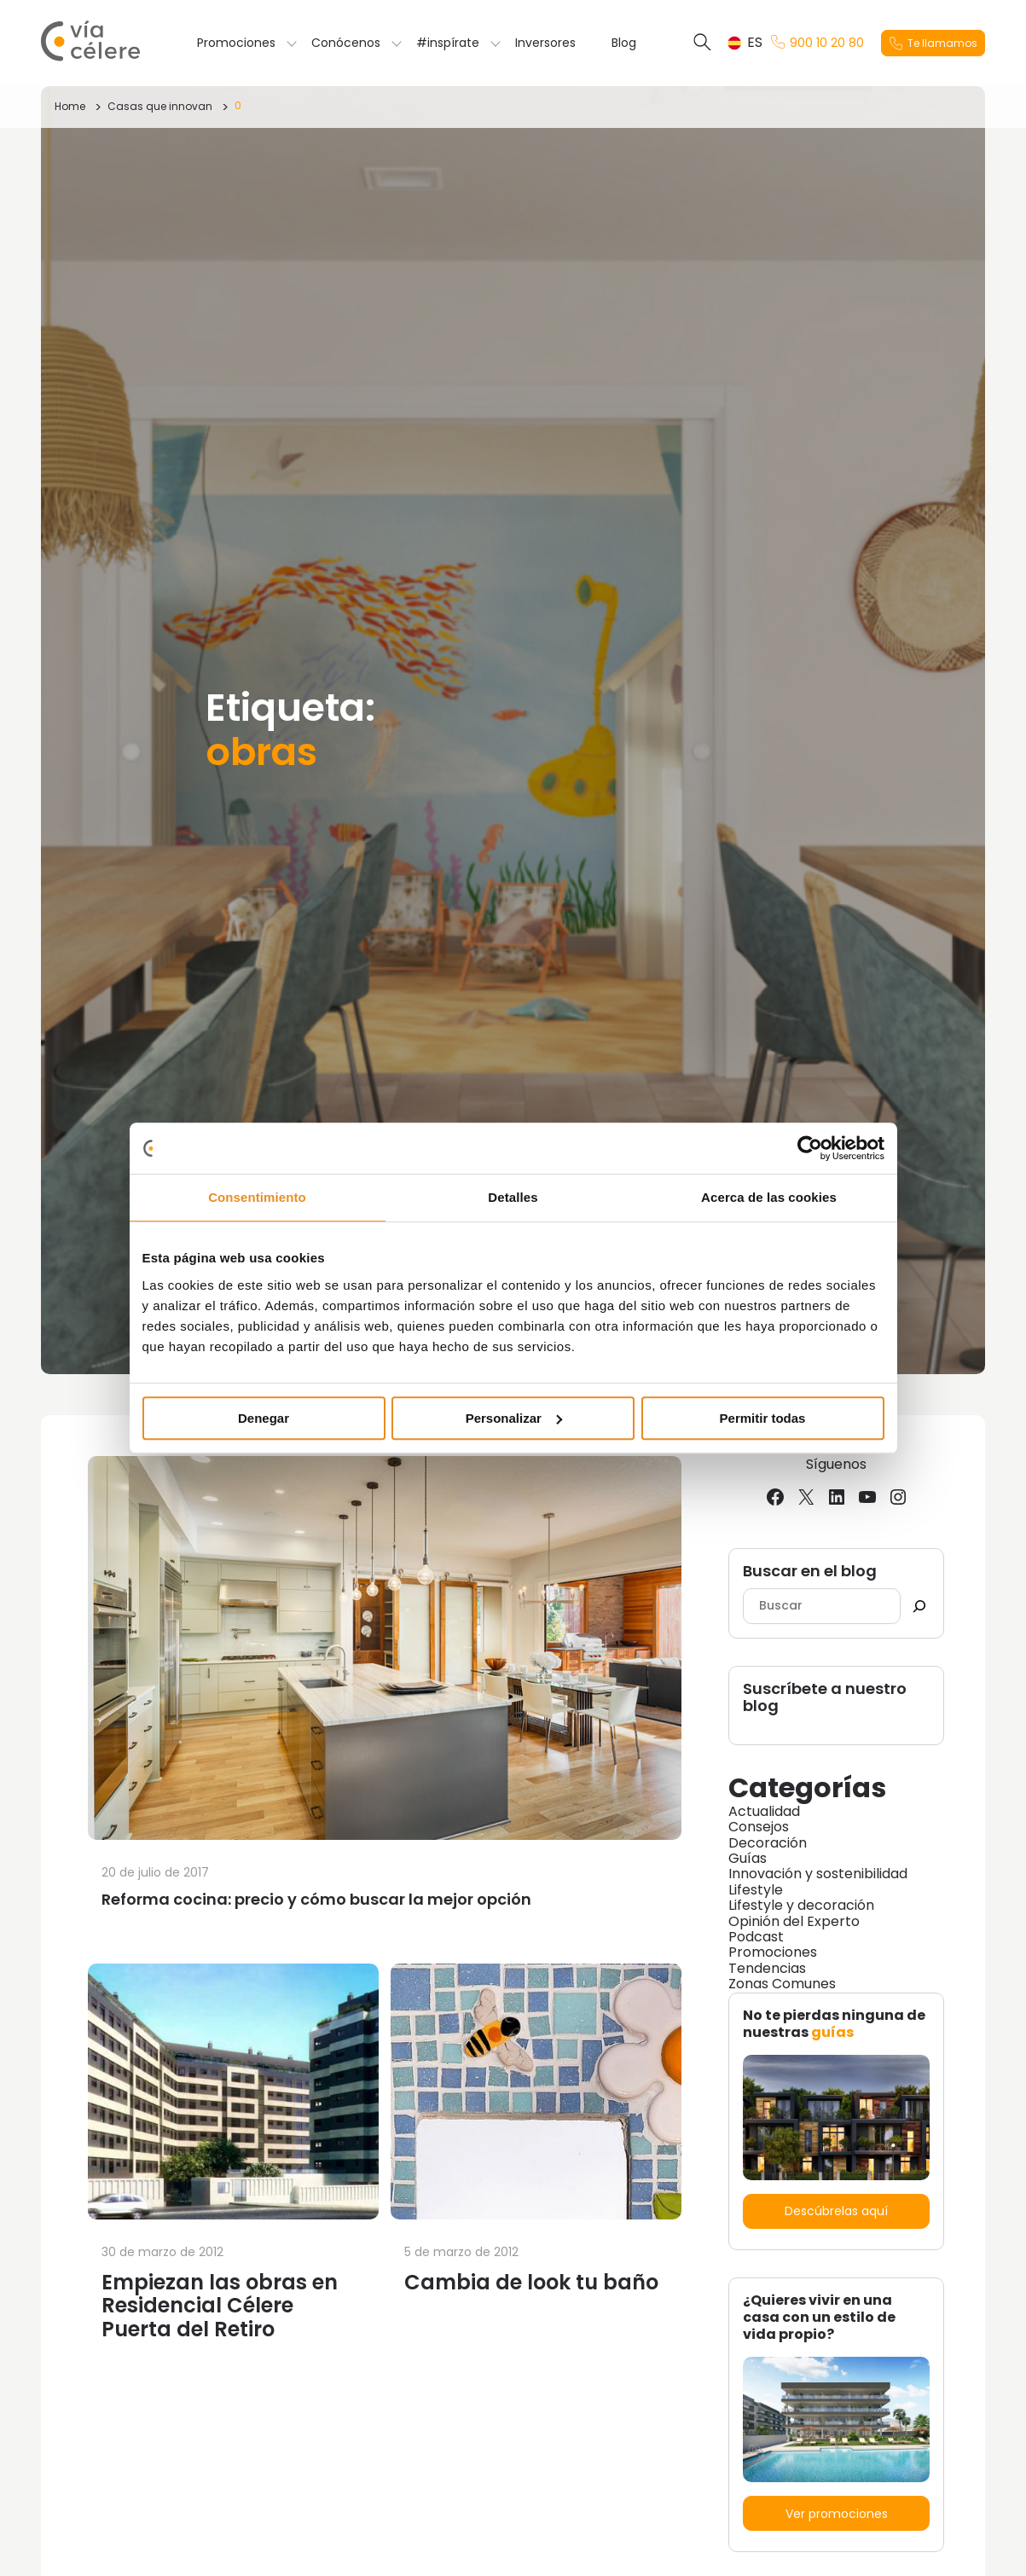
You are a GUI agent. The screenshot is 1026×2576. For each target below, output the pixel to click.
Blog (624, 42)
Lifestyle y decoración (801, 1905)
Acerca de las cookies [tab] (769, 1197)
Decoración (767, 1843)
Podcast (756, 1937)
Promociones (236, 42)
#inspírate (447, 42)
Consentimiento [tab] (257, 1197)
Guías (747, 1858)
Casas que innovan (159, 106)
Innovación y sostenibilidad (817, 1873)
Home (70, 106)
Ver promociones (836, 2513)
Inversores (545, 42)
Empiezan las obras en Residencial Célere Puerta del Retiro (219, 2305)
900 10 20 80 (817, 43)
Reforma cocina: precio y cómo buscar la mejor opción (316, 1899)
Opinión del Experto (794, 1921)
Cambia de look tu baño (531, 2282)
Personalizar (514, 1418)
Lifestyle (755, 1890)
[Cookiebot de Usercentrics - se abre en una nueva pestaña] (809, 1148)
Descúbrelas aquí (836, 2210)
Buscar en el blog (810, 1572)
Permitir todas (763, 1418)
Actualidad (764, 1811)
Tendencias (767, 1968)
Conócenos (345, 42)
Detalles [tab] (512, 1197)
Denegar (263, 1418)
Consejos (758, 1826)
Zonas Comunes (782, 1983)
